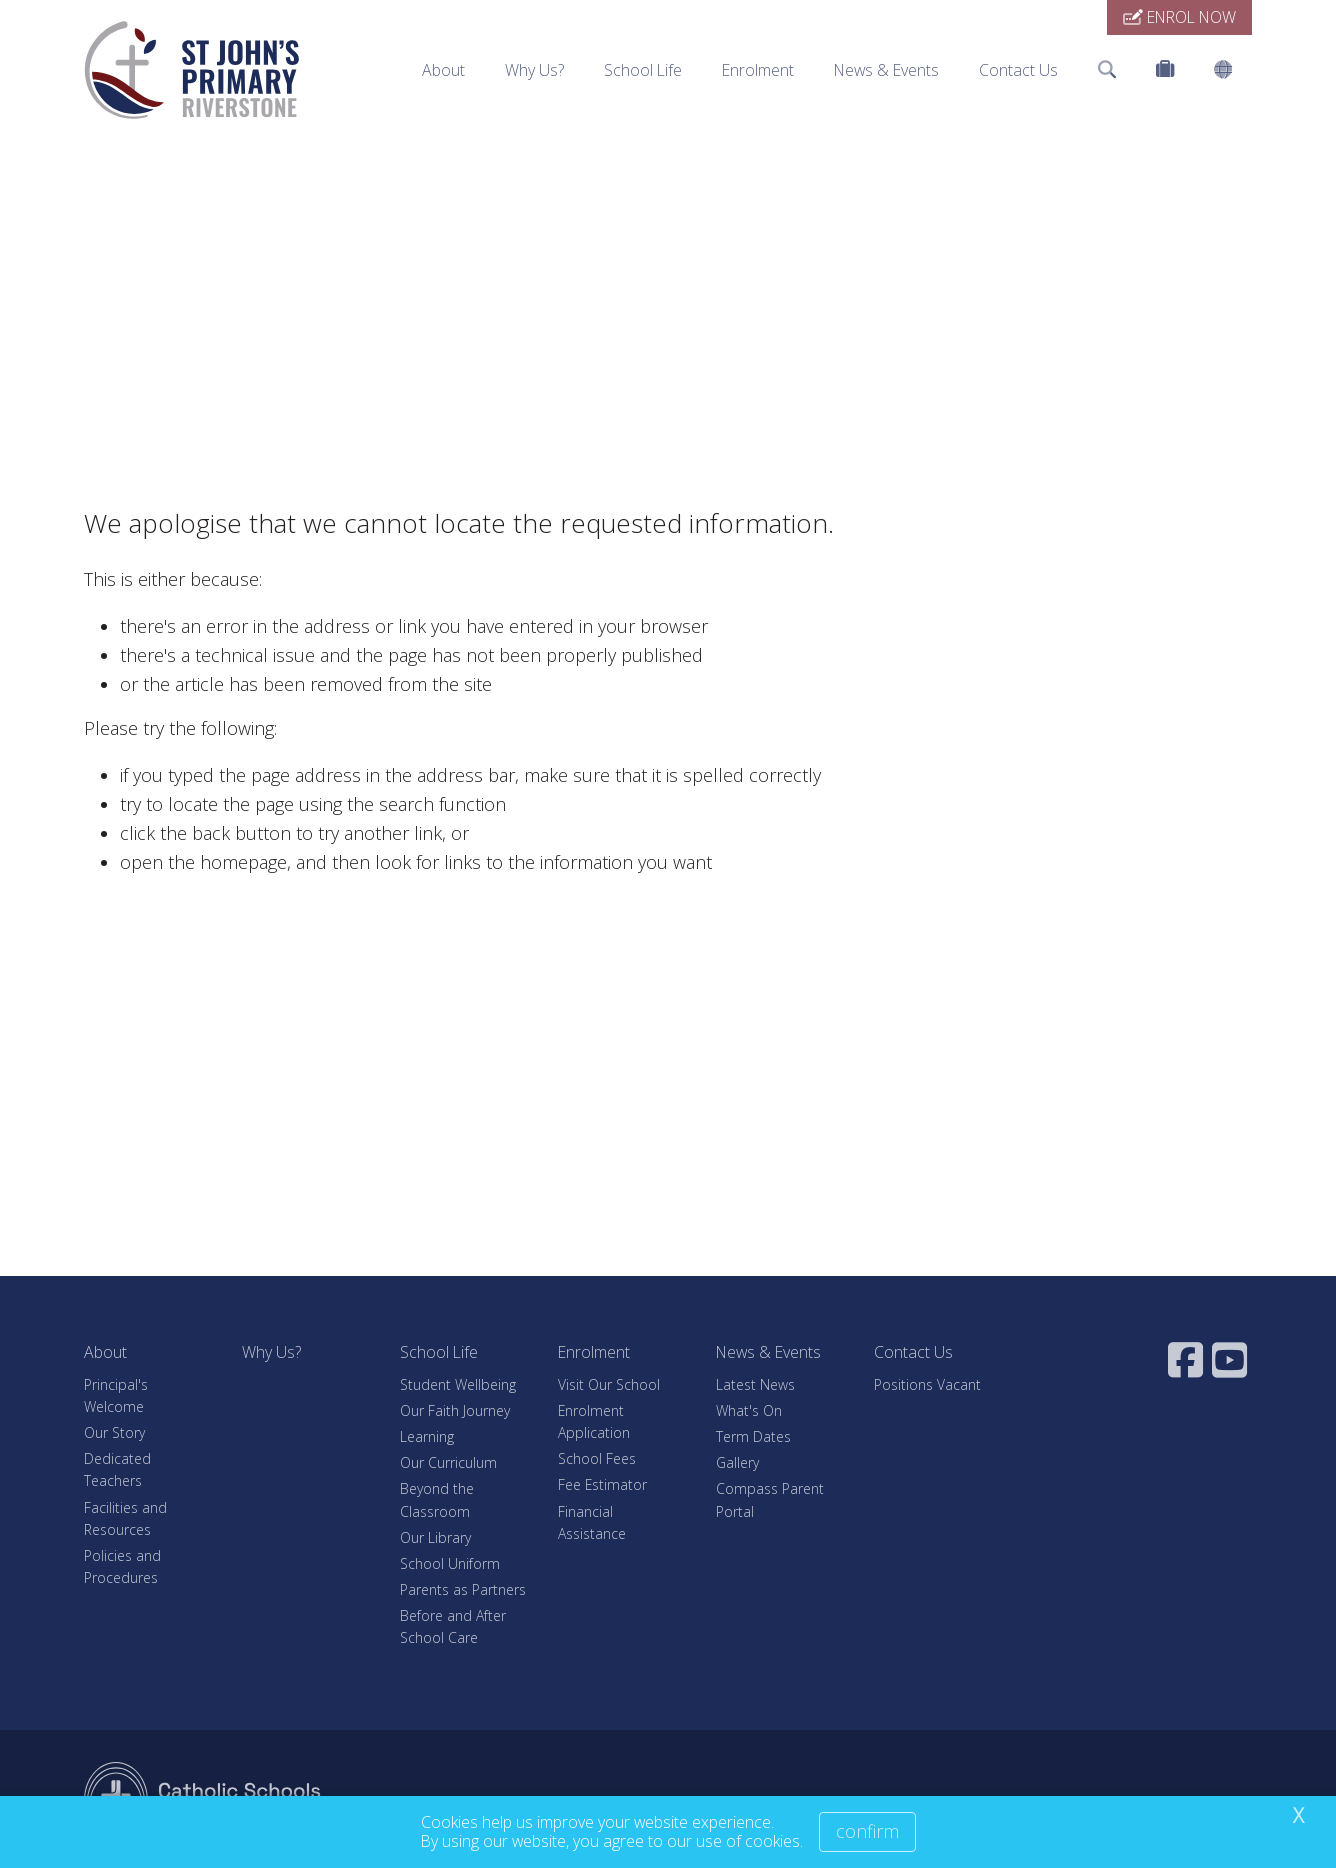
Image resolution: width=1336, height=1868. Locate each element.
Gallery (737, 1462)
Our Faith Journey (455, 1410)
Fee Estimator (602, 1484)
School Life (643, 70)
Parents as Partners (463, 1589)
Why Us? (534, 70)
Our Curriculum (448, 1462)
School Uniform (450, 1563)
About (443, 70)
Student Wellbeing (458, 1384)
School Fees (597, 1458)
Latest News (755, 1384)
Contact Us (1018, 70)
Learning (427, 1436)
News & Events (886, 70)
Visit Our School (609, 1384)
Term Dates (753, 1436)
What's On (749, 1410)
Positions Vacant (927, 1384)
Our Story (114, 1432)
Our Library (435, 1537)
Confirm (867, 1831)
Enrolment (758, 70)
